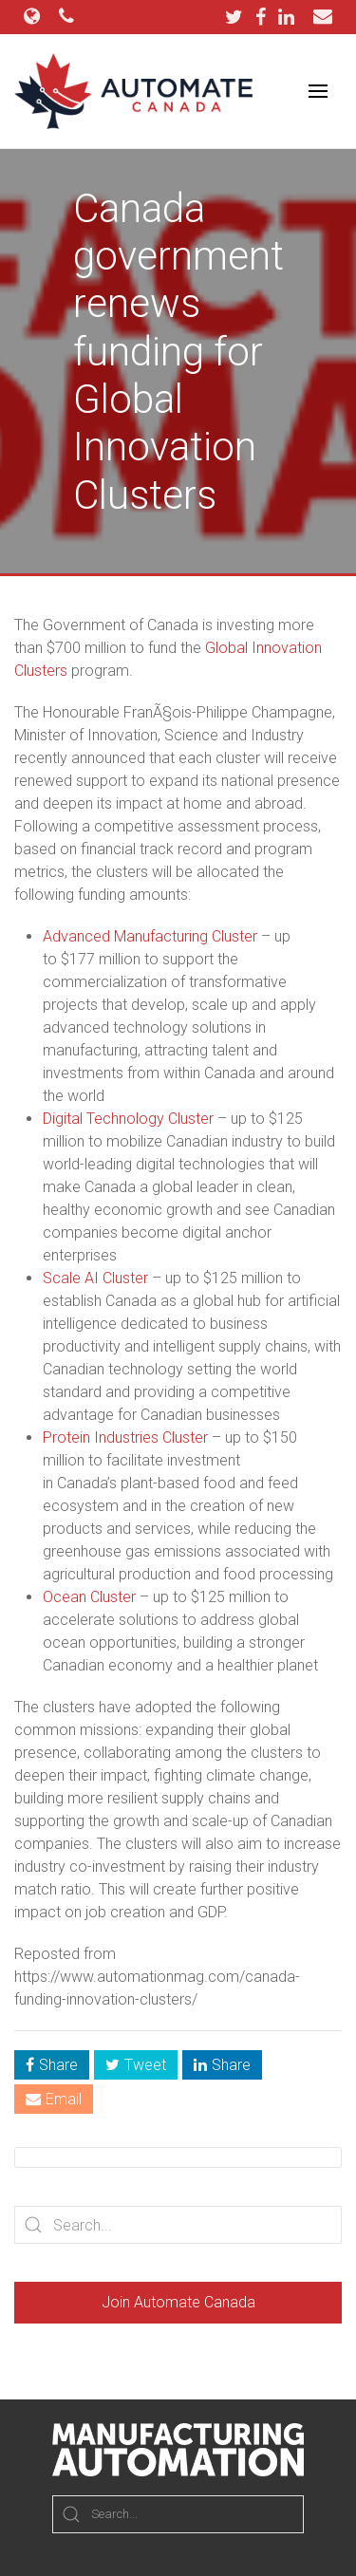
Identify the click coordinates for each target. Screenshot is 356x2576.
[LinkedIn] (286, 17)
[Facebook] (265, 17)
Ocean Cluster (89, 1597)
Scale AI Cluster (95, 1278)
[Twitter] (239, 17)
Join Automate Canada (178, 2302)
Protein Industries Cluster (125, 1437)
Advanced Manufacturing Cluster (150, 936)
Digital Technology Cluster (128, 1119)
